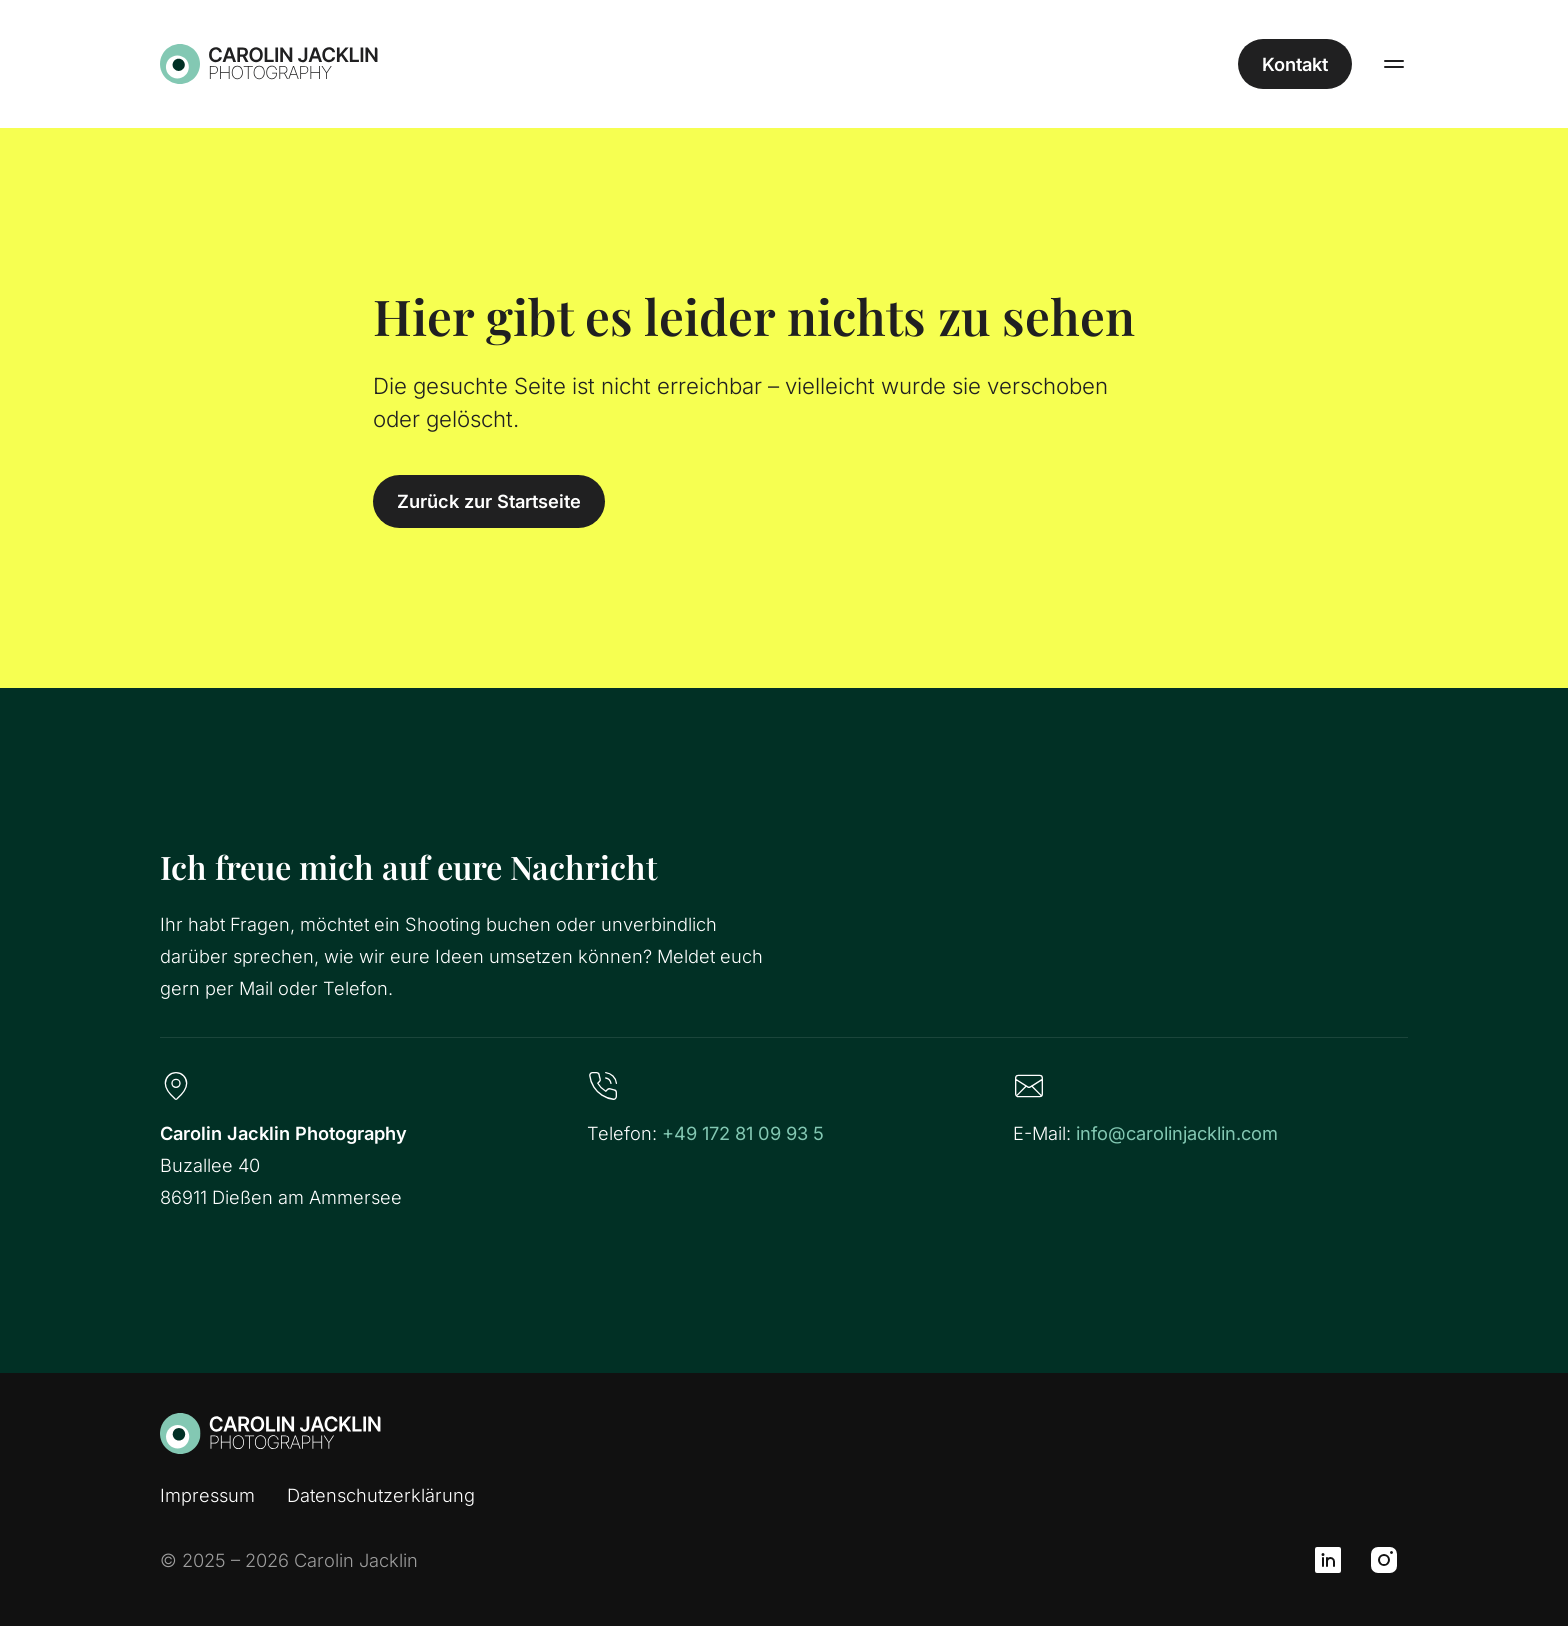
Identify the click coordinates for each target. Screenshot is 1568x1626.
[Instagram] (1384, 1560)
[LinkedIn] (1328, 1560)
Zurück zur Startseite (489, 501)
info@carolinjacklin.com (1177, 1133)
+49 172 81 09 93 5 (743, 1133)
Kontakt (1295, 64)
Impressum (207, 1495)
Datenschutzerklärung (381, 1495)
